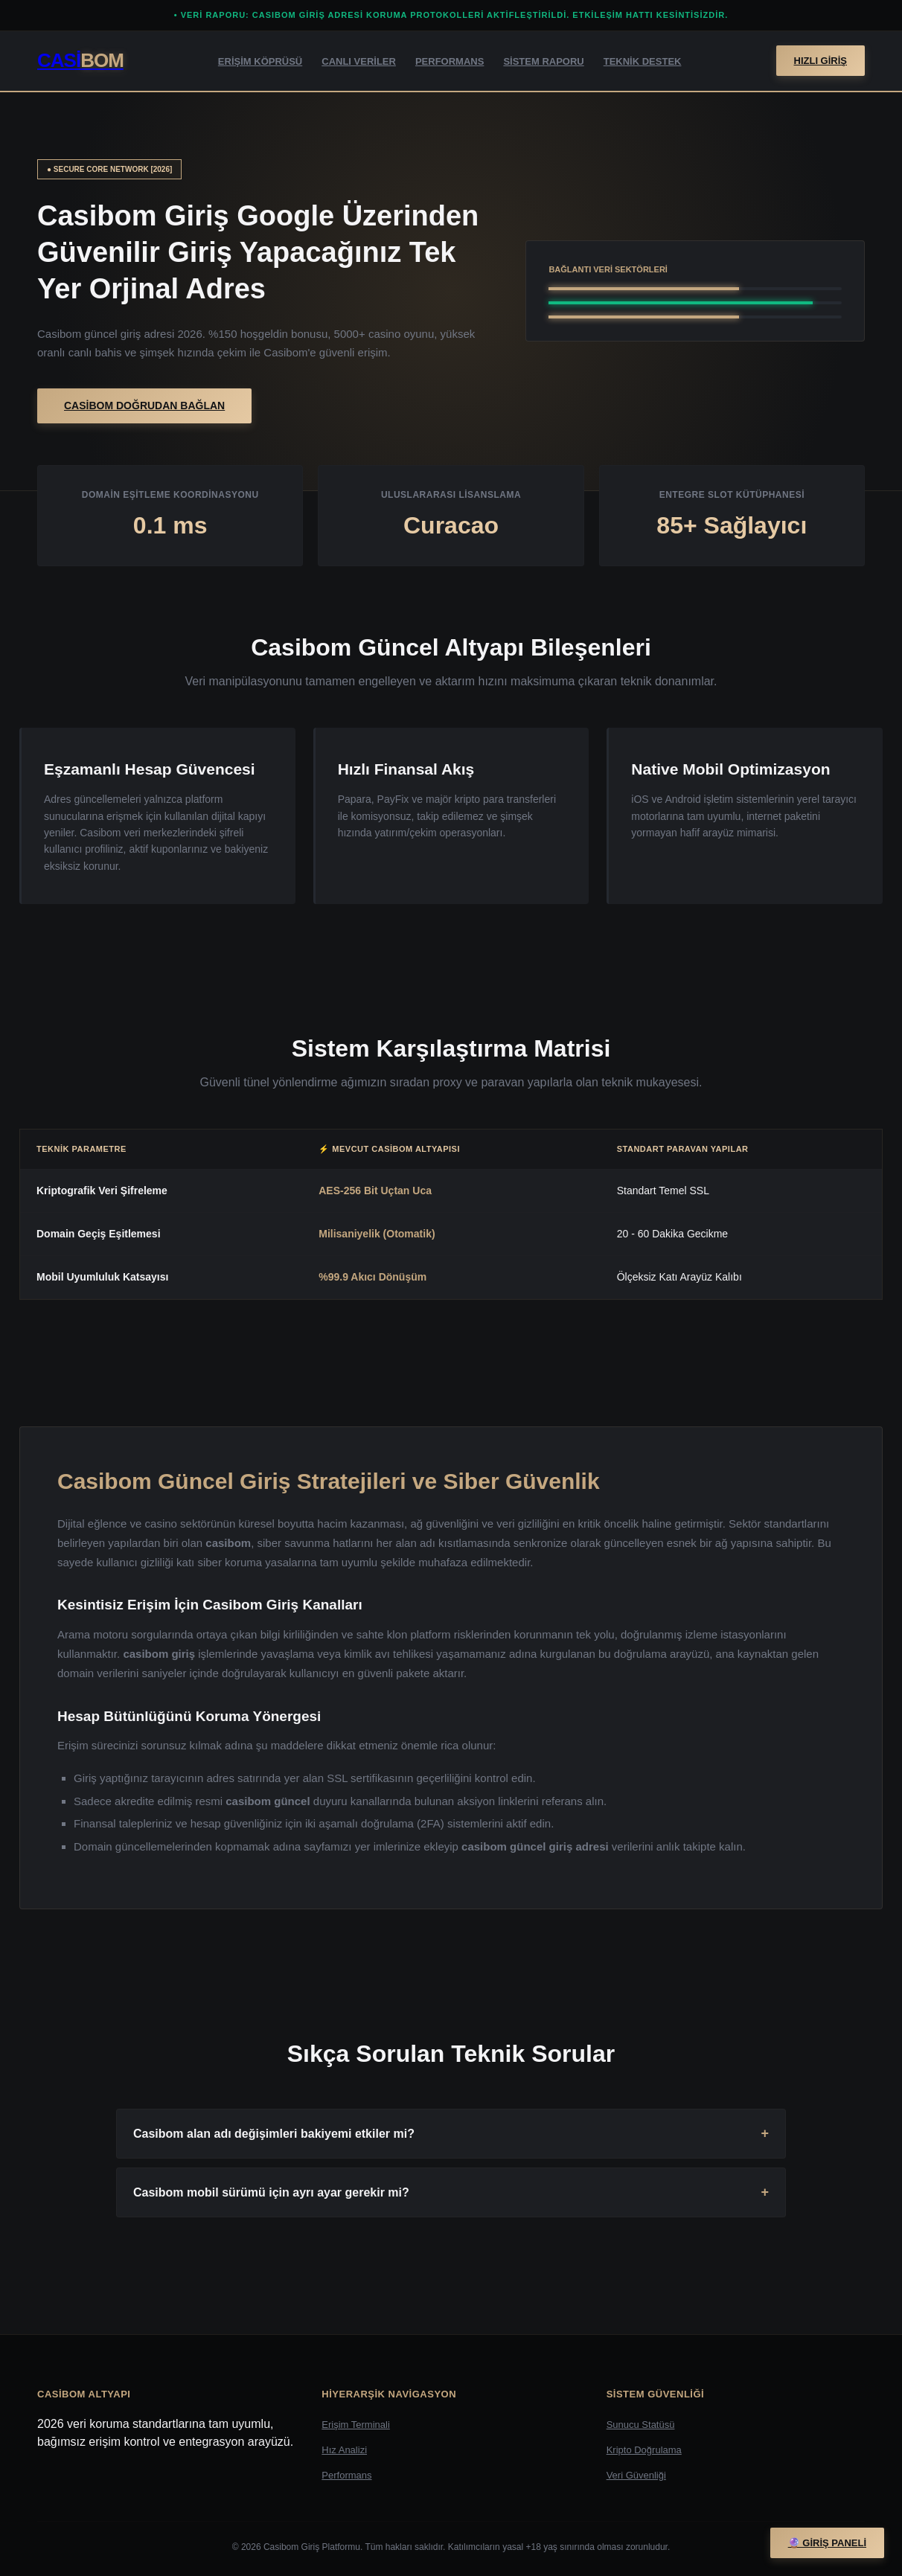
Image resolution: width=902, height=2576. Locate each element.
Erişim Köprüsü (260, 61)
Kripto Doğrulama (644, 2449)
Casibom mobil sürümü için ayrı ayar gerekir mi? (271, 2192)
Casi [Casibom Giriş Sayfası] (80, 60)
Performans (449, 61)
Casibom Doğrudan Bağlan (144, 405)
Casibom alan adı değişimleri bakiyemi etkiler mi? (274, 2133)
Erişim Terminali (356, 2424)
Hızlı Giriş (821, 60)
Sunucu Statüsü (641, 2424)
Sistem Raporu (543, 61)
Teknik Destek (643, 61)
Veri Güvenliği (636, 2475)
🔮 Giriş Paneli (827, 2542)
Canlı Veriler (359, 61)
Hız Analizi (344, 2449)
